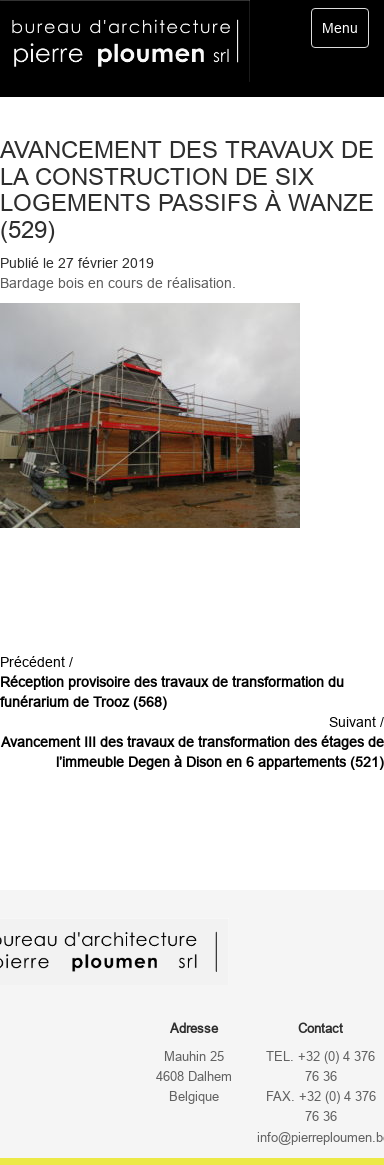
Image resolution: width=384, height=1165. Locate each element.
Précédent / (172, 682)
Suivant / (192, 742)
